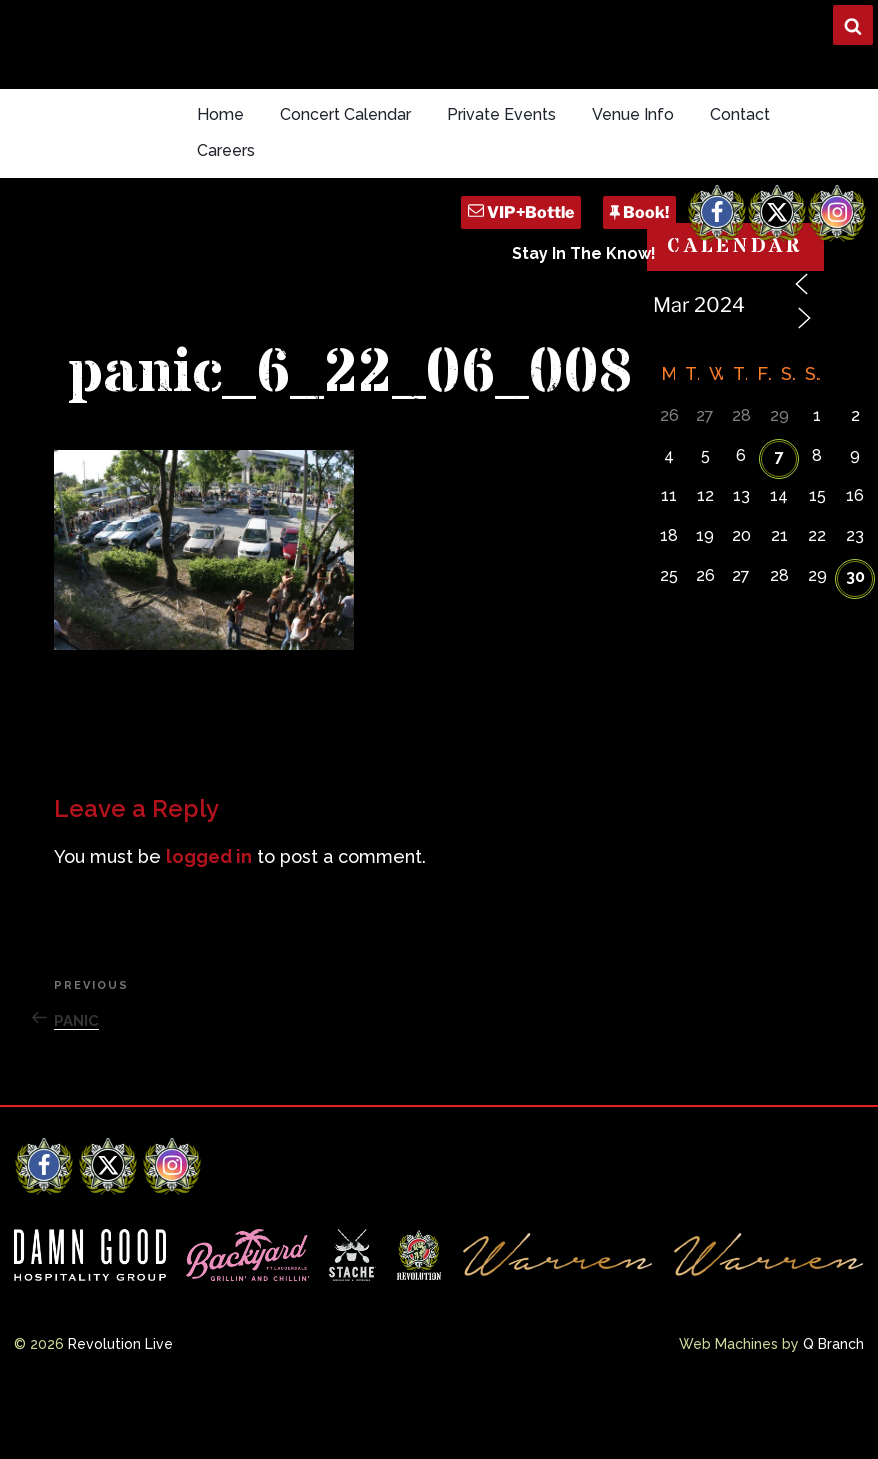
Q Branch (833, 1344)
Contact (740, 114)
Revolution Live (120, 1344)
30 (855, 576)
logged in (209, 856)
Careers (226, 150)
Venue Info (633, 114)
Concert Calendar (345, 114)
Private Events (501, 114)
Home (220, 114)
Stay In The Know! (584, 253)
